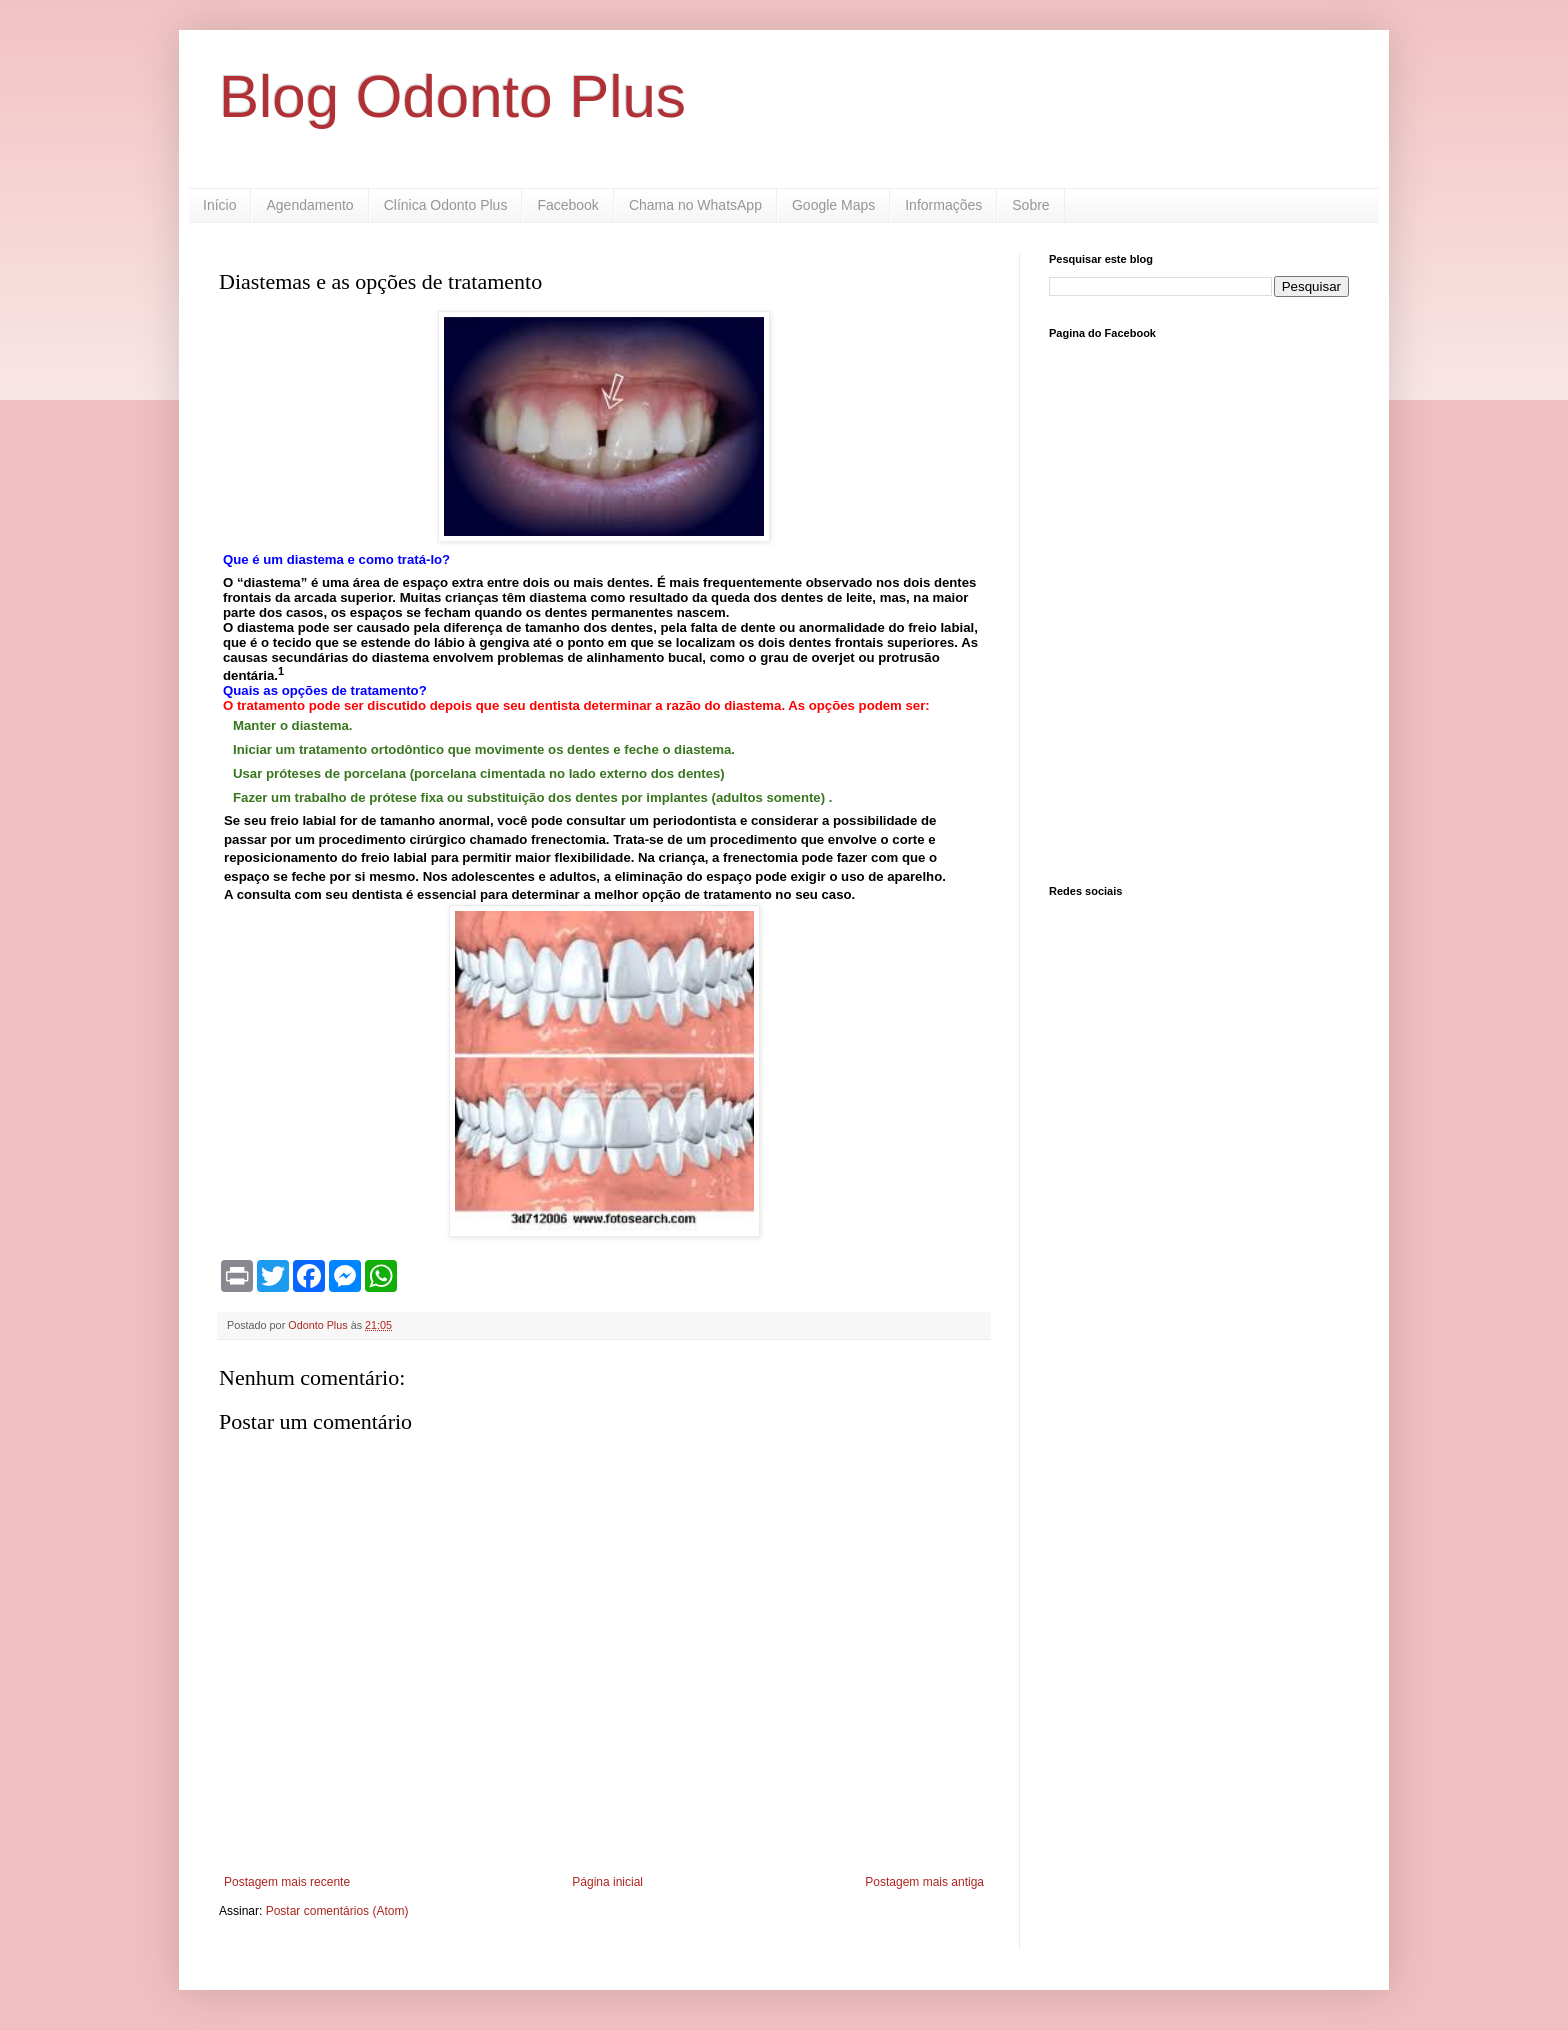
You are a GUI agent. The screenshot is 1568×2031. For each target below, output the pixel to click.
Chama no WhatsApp (695, 205)
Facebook (567, 205)
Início (219, 205)
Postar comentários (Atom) (337, 1911)
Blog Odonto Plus (452, 96)
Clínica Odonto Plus (446, 205)
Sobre (1030, 205)
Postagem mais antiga (924, 1882)
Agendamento (309, 205)
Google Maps (833, 205)
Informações (943, 205)
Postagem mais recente (287, 1882)
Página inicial (607, 1882)
